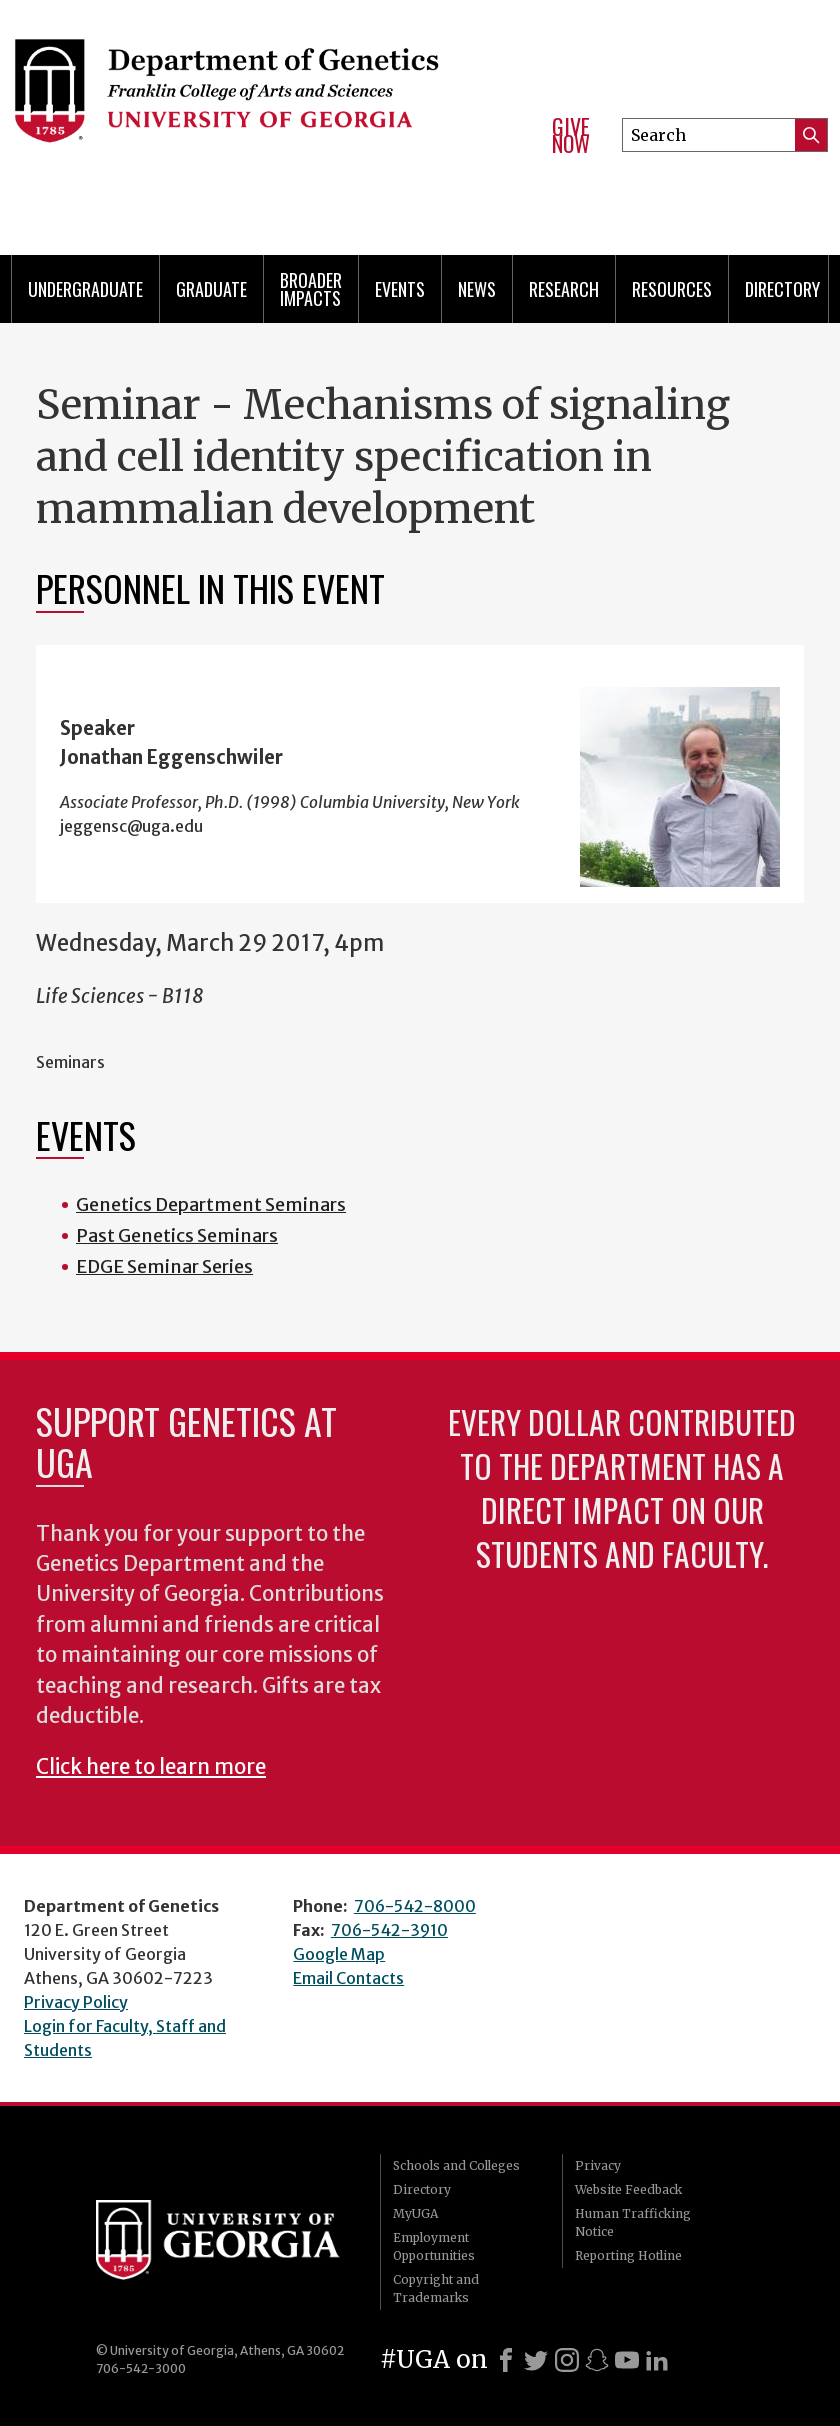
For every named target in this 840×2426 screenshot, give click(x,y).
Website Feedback (628, 2189)
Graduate (211, 289)
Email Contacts (348, 1978)
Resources (672, 289)
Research (564, 289)
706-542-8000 (415, 1906)
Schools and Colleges (456, 2165)
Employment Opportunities (434, 2246)
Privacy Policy (76, 2002)
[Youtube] (627, 2360)
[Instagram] (567, 2360)
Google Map (339, 1954)
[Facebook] (506, 2360)
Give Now (571, 135)
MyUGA (415, 2213)
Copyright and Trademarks (436, 2288)
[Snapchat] (597, 2360)
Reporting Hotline (628, 2255)
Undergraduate (85, 289)
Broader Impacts (311, 289)
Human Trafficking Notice (633, 2222)
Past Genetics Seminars (177, 1235)
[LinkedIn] (657, 2360)
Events (400, 289)
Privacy (598, 2165)
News (477, 289)
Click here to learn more (151, 1767)
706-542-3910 (389, 1930)
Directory (782, 289)
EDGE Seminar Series (164, 1266)
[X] (536, 2360)
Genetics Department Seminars (211, 1204)
